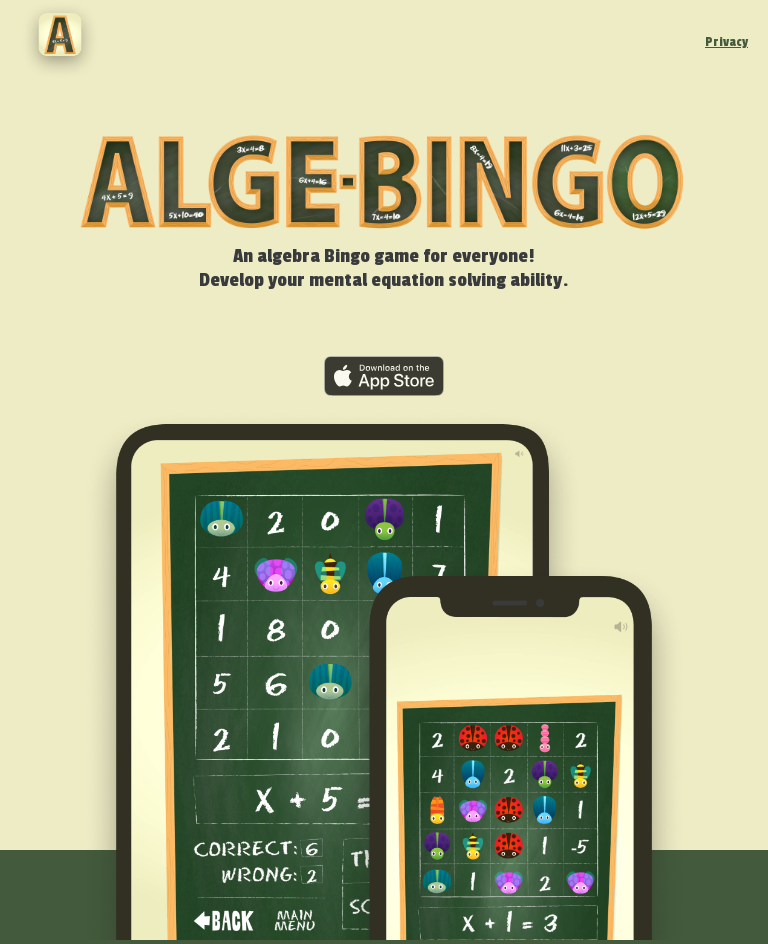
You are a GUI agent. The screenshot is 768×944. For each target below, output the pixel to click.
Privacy (726, 42)
